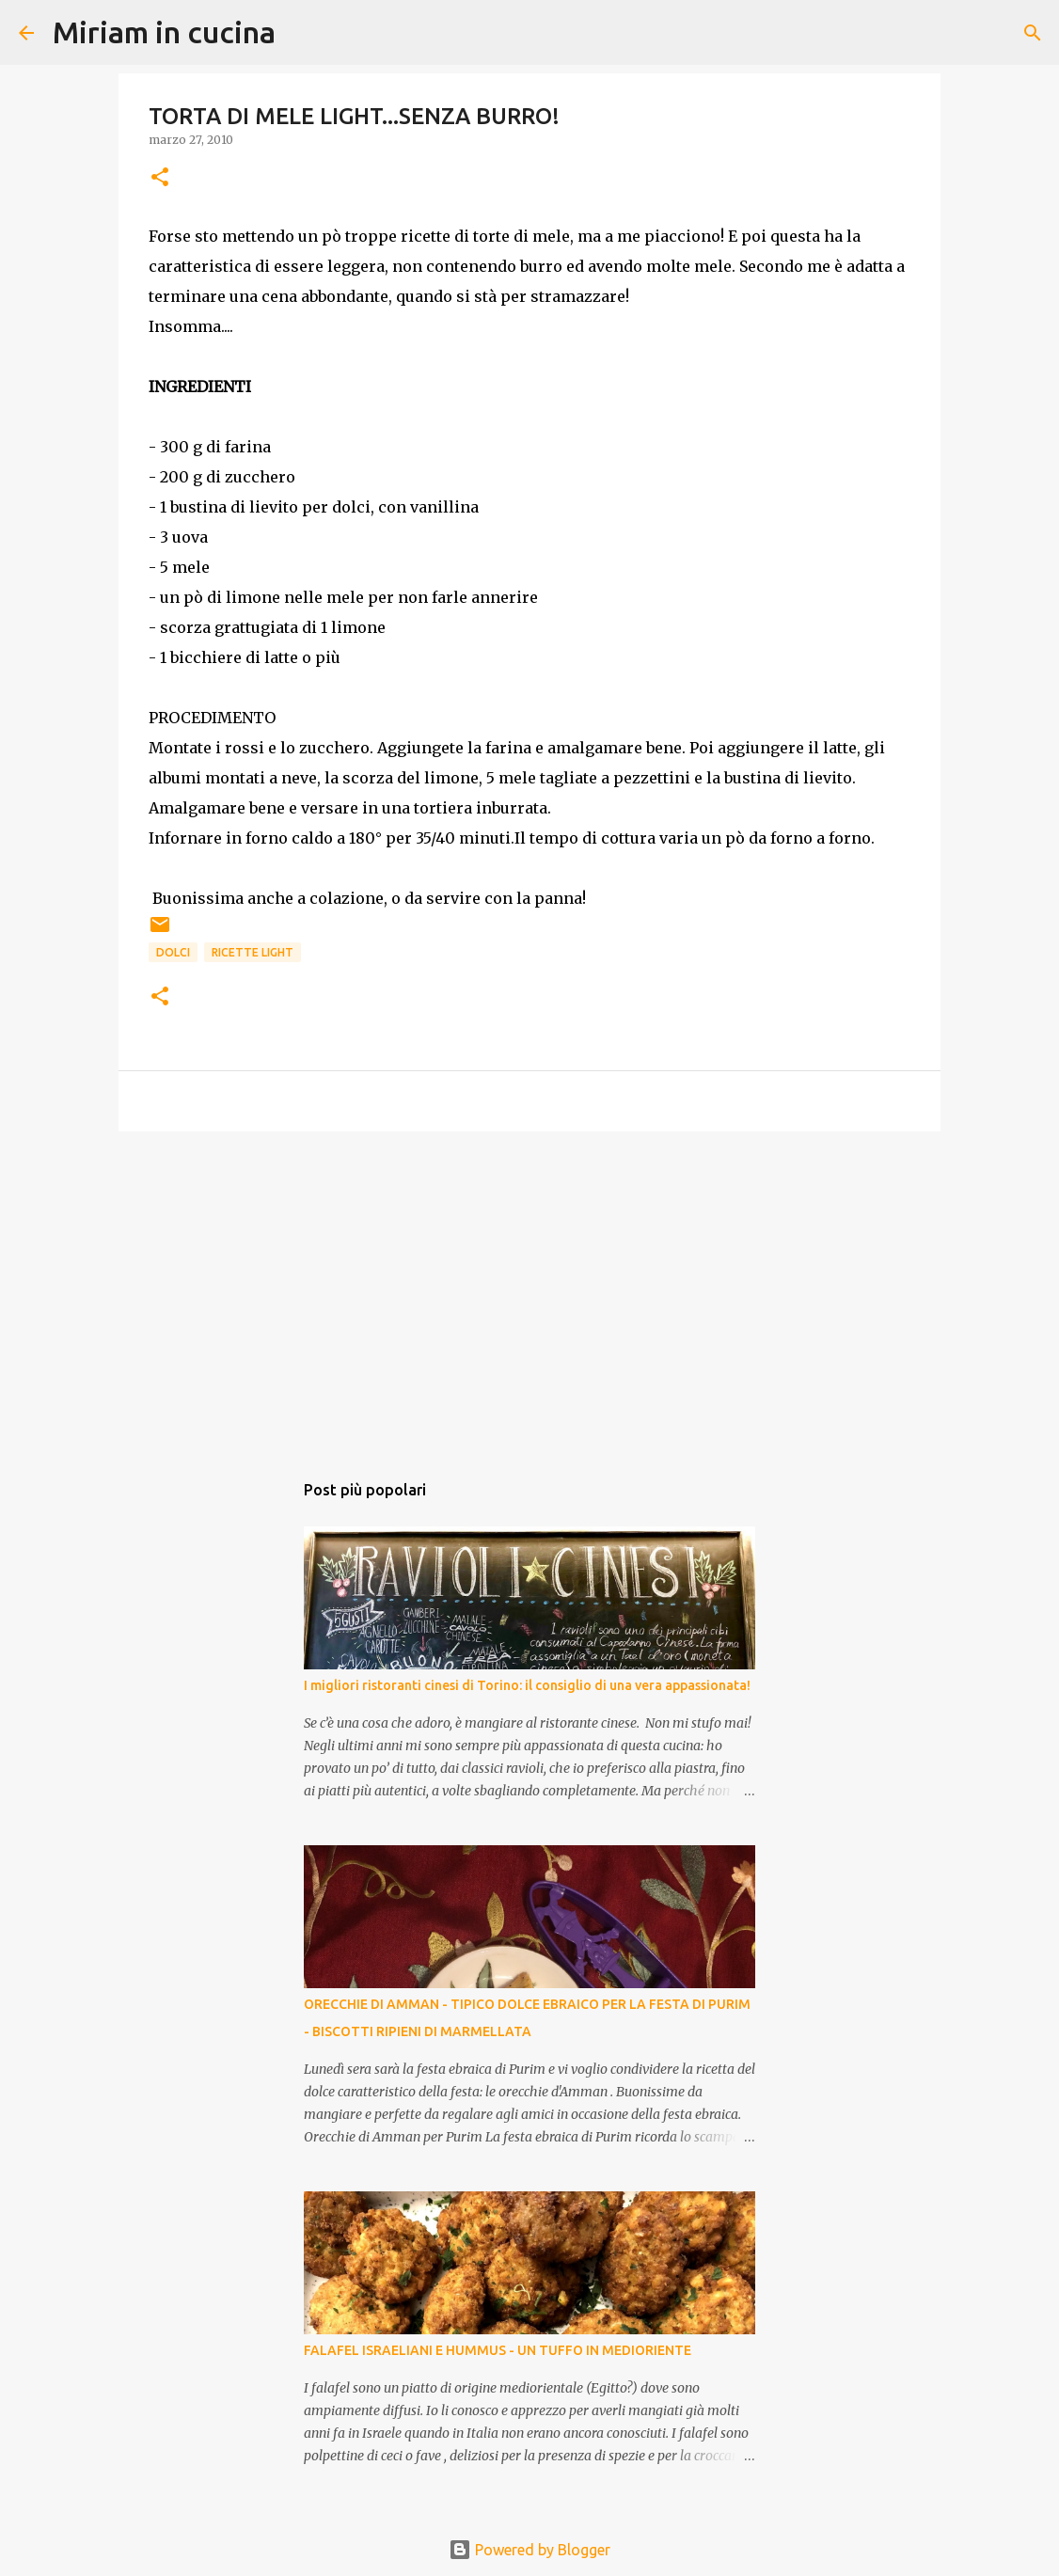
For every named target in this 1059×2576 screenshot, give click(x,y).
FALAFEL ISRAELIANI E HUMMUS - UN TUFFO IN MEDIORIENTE (497, 2350)
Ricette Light (252, 952)
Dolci (173, 952)
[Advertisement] (529, 1291)
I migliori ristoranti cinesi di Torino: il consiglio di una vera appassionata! (527, 1685)
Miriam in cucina (164, 32)
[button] (160, 178)
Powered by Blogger (529, 2549)
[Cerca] (302, 32)
